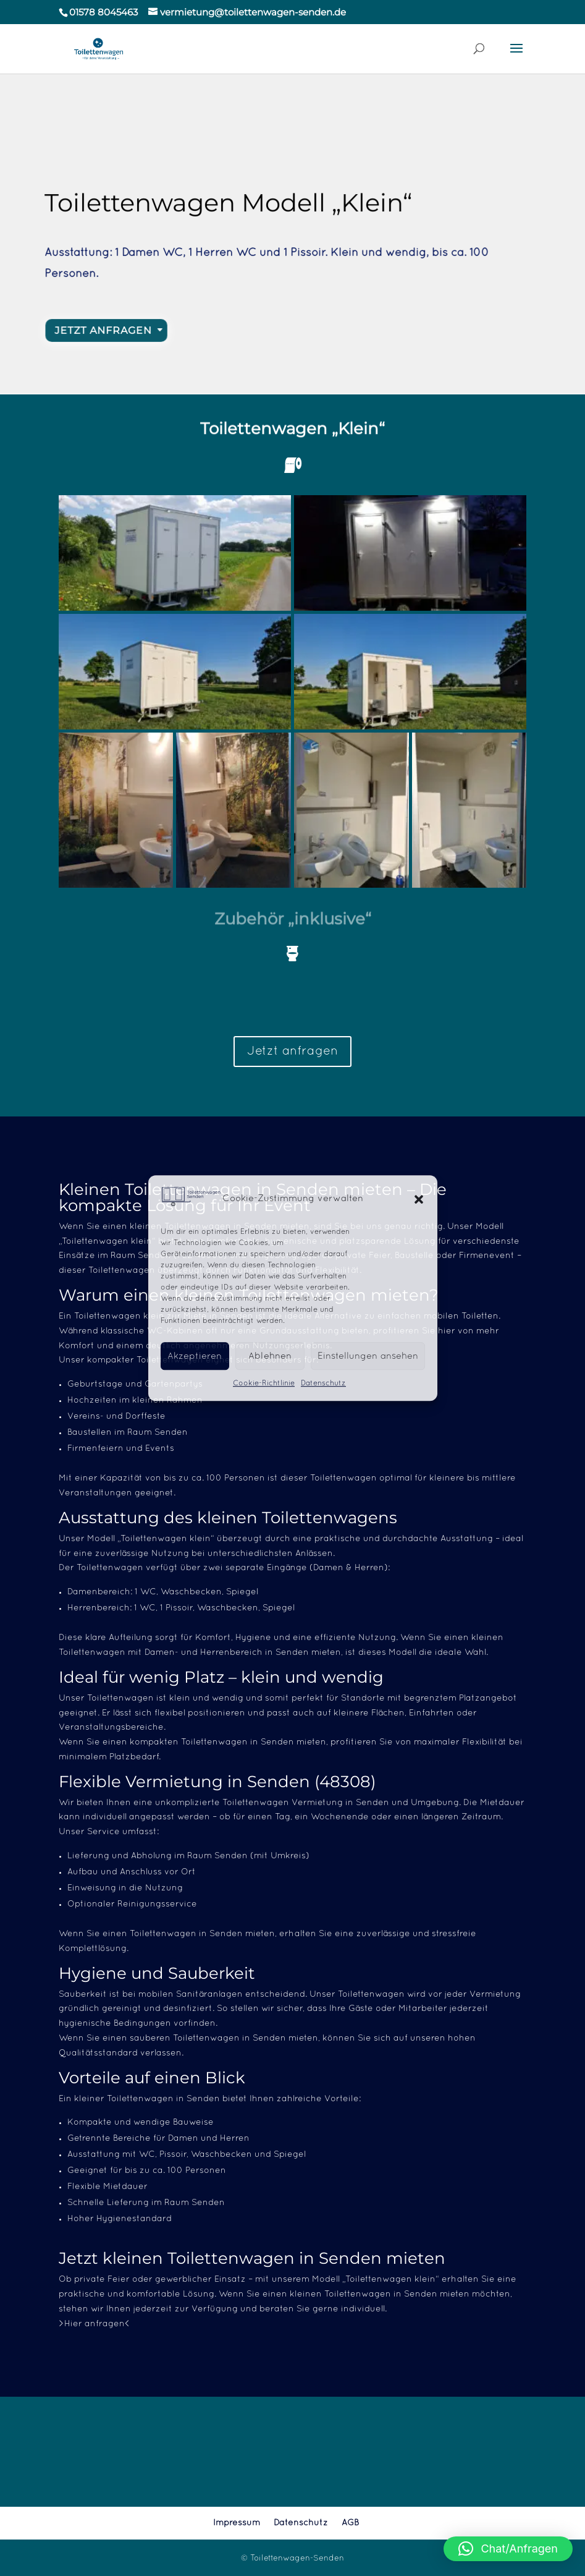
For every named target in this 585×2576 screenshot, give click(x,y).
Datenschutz (323, 1383)
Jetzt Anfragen (112, 331)
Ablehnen (270, 1356)
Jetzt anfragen (292, 1051)
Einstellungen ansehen (368, 1356)
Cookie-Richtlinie (264, 1383)
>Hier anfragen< (94, 2324)
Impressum (236, 2523)
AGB (350, 2523)
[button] (419, 1199)
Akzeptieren (194, 1356)
